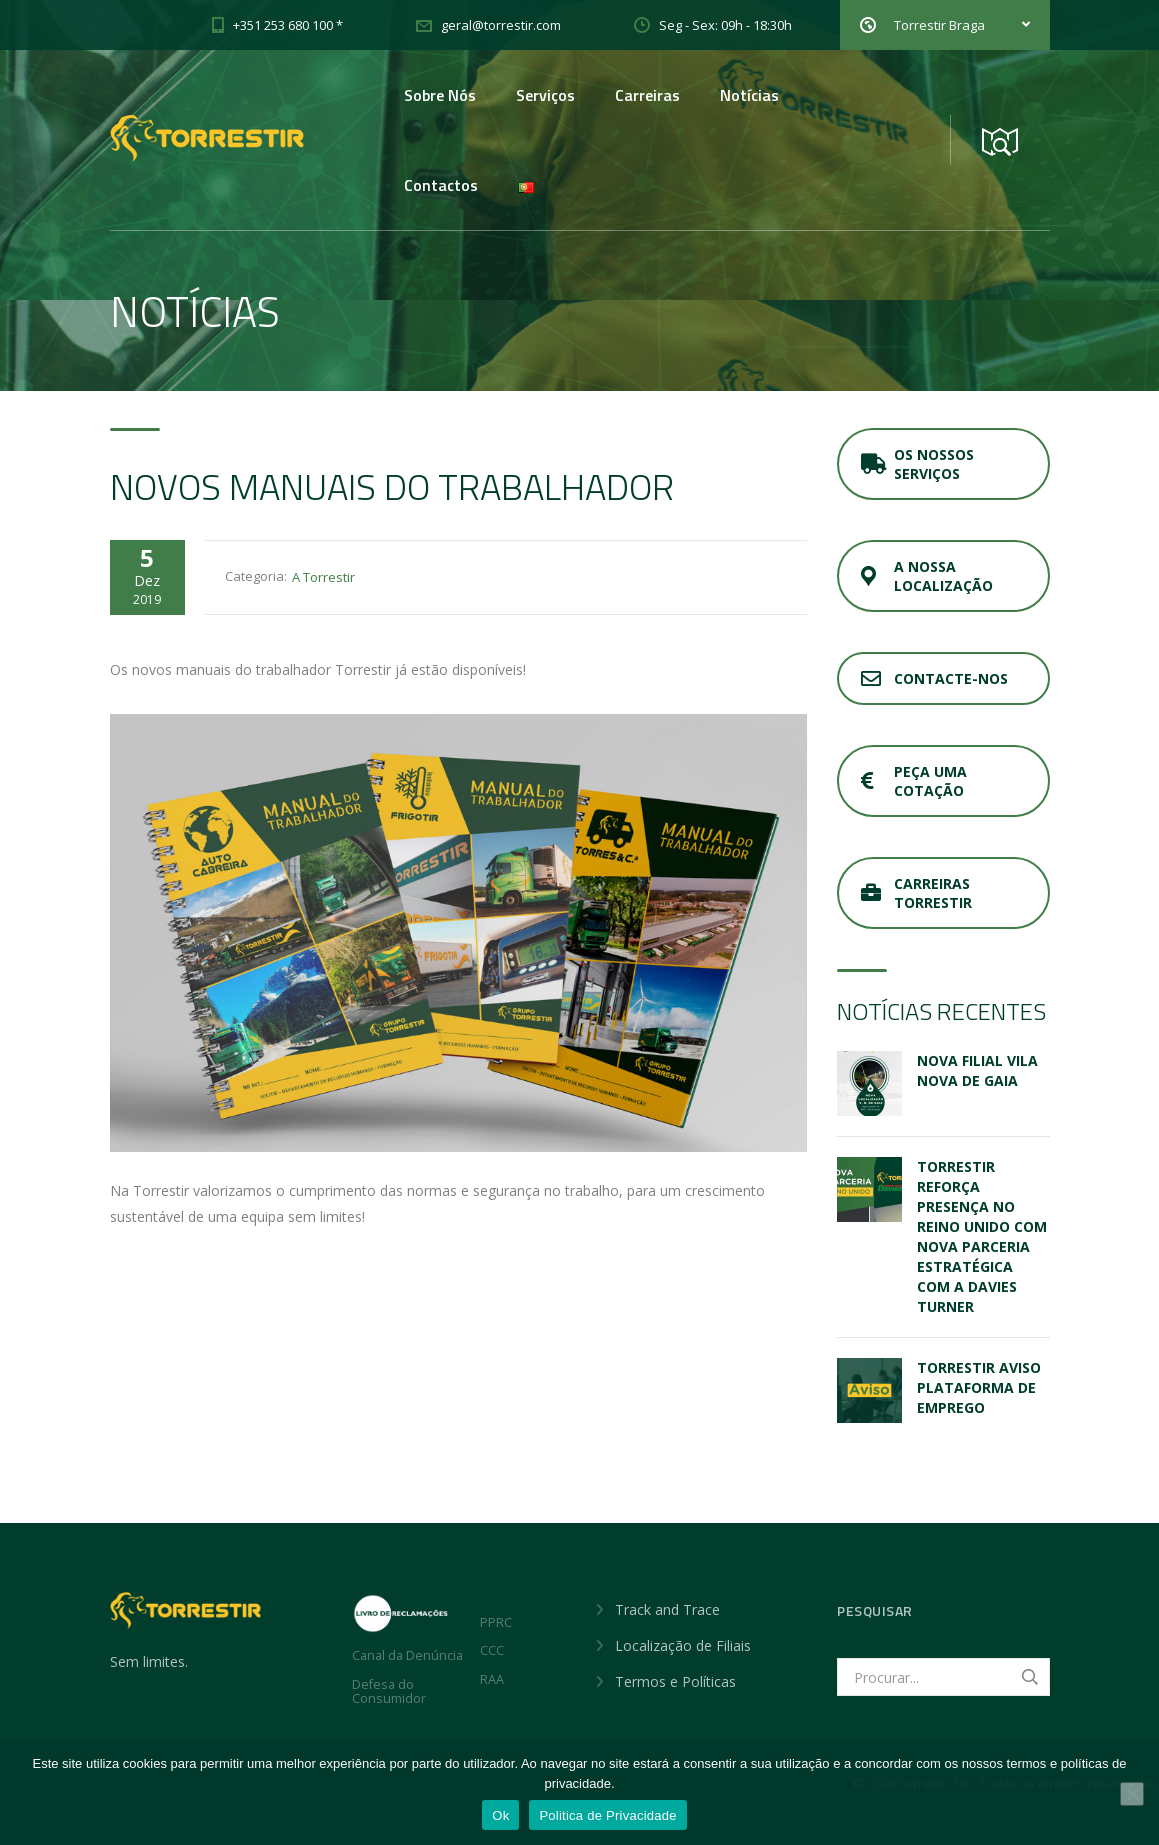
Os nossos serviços (917, 464)
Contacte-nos (934, 678)
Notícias (749, 95)
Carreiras (647, 95)
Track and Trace (667, 1609)
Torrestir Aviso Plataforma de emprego (979, 1387)
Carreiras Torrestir (916, 893)
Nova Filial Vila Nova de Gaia (977, 1070)
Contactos (441, 185)
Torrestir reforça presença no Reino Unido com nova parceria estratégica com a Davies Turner (982, 1236)
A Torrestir (323, 577)
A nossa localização (927, 576)
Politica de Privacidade (607, 1815)
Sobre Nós (440, 95)
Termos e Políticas (675, 1681)
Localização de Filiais (683, 1645)
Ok (500, 1815)
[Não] (1132, 1794)
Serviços (545, 95)
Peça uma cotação (914, 781)
